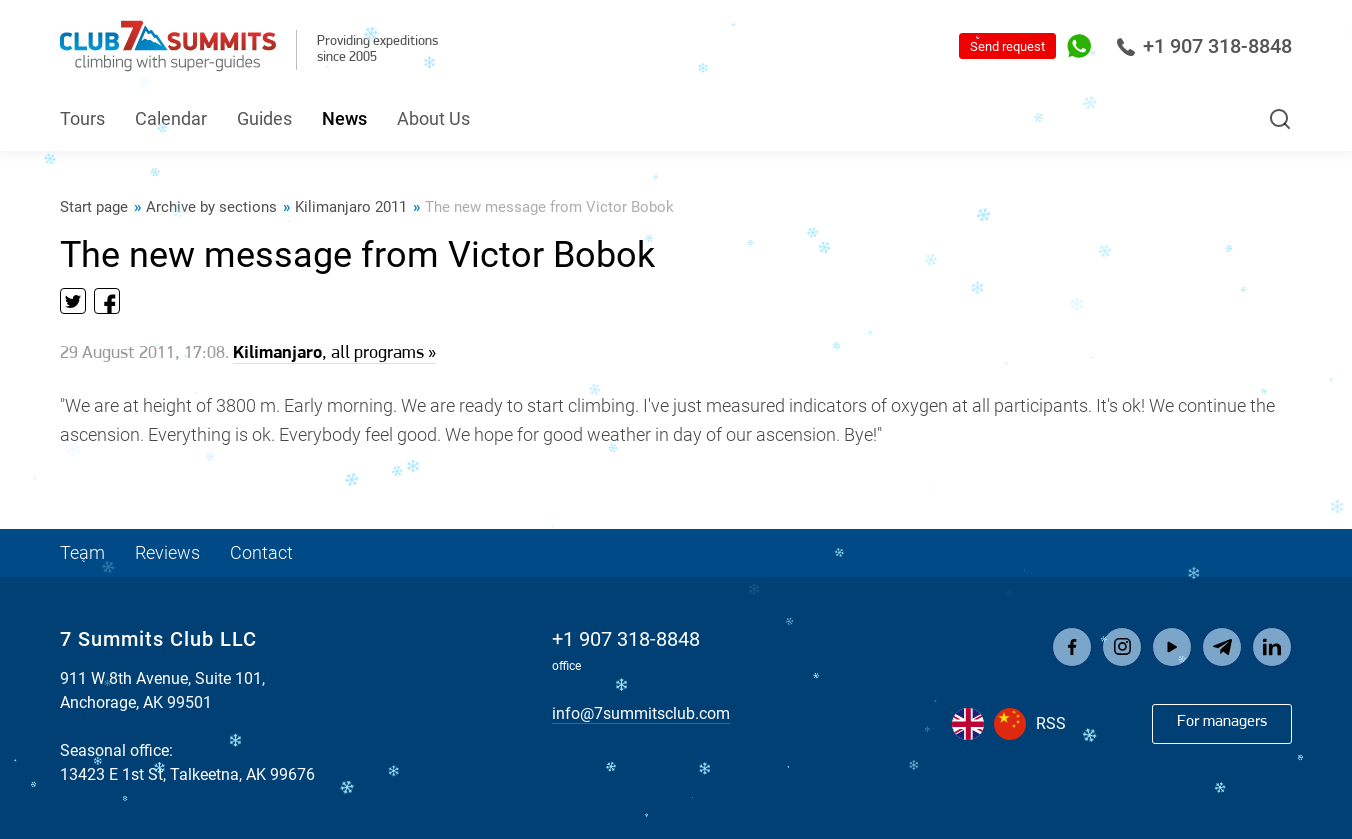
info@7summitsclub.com (641, 713)
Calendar (171, 118)
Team (82, 552)
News (344, 118)
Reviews (167, 552)
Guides (264, 118)
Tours (82, 118)
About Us (433, 118)
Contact (261, 552)
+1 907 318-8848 (1204, 46)
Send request (1007, 46)
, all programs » (334, 353)
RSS (1051, 723)
